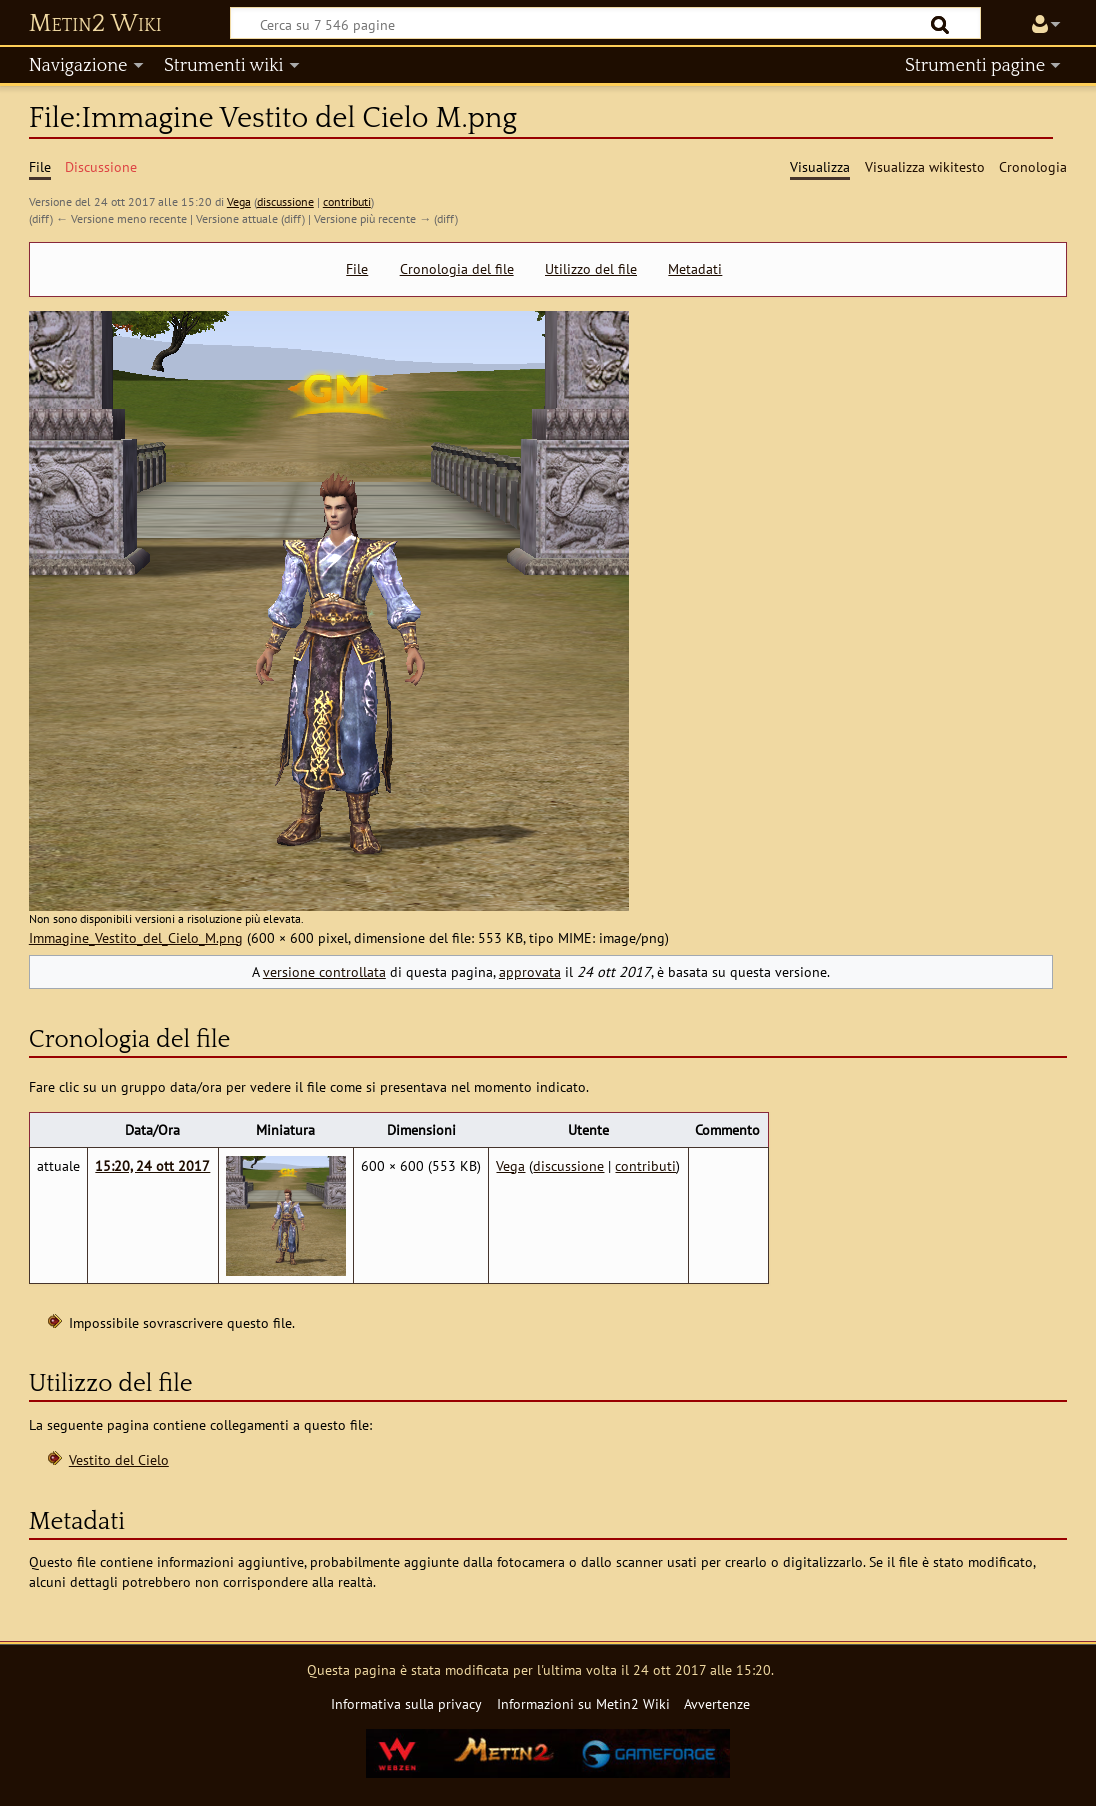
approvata (530, 971)
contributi (347, 201)
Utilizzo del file (591, 269)
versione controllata (324, 971)
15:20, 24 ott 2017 (152, 1165)
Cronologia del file (457, 269)
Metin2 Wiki (95, 24)
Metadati (695, 269)
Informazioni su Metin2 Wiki (583, 1703)
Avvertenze (717, 1703)
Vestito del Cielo (119, 1459)
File (357, 269)
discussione (285, 201)
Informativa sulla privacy (406, 1703)
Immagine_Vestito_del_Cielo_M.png (136, 937)
